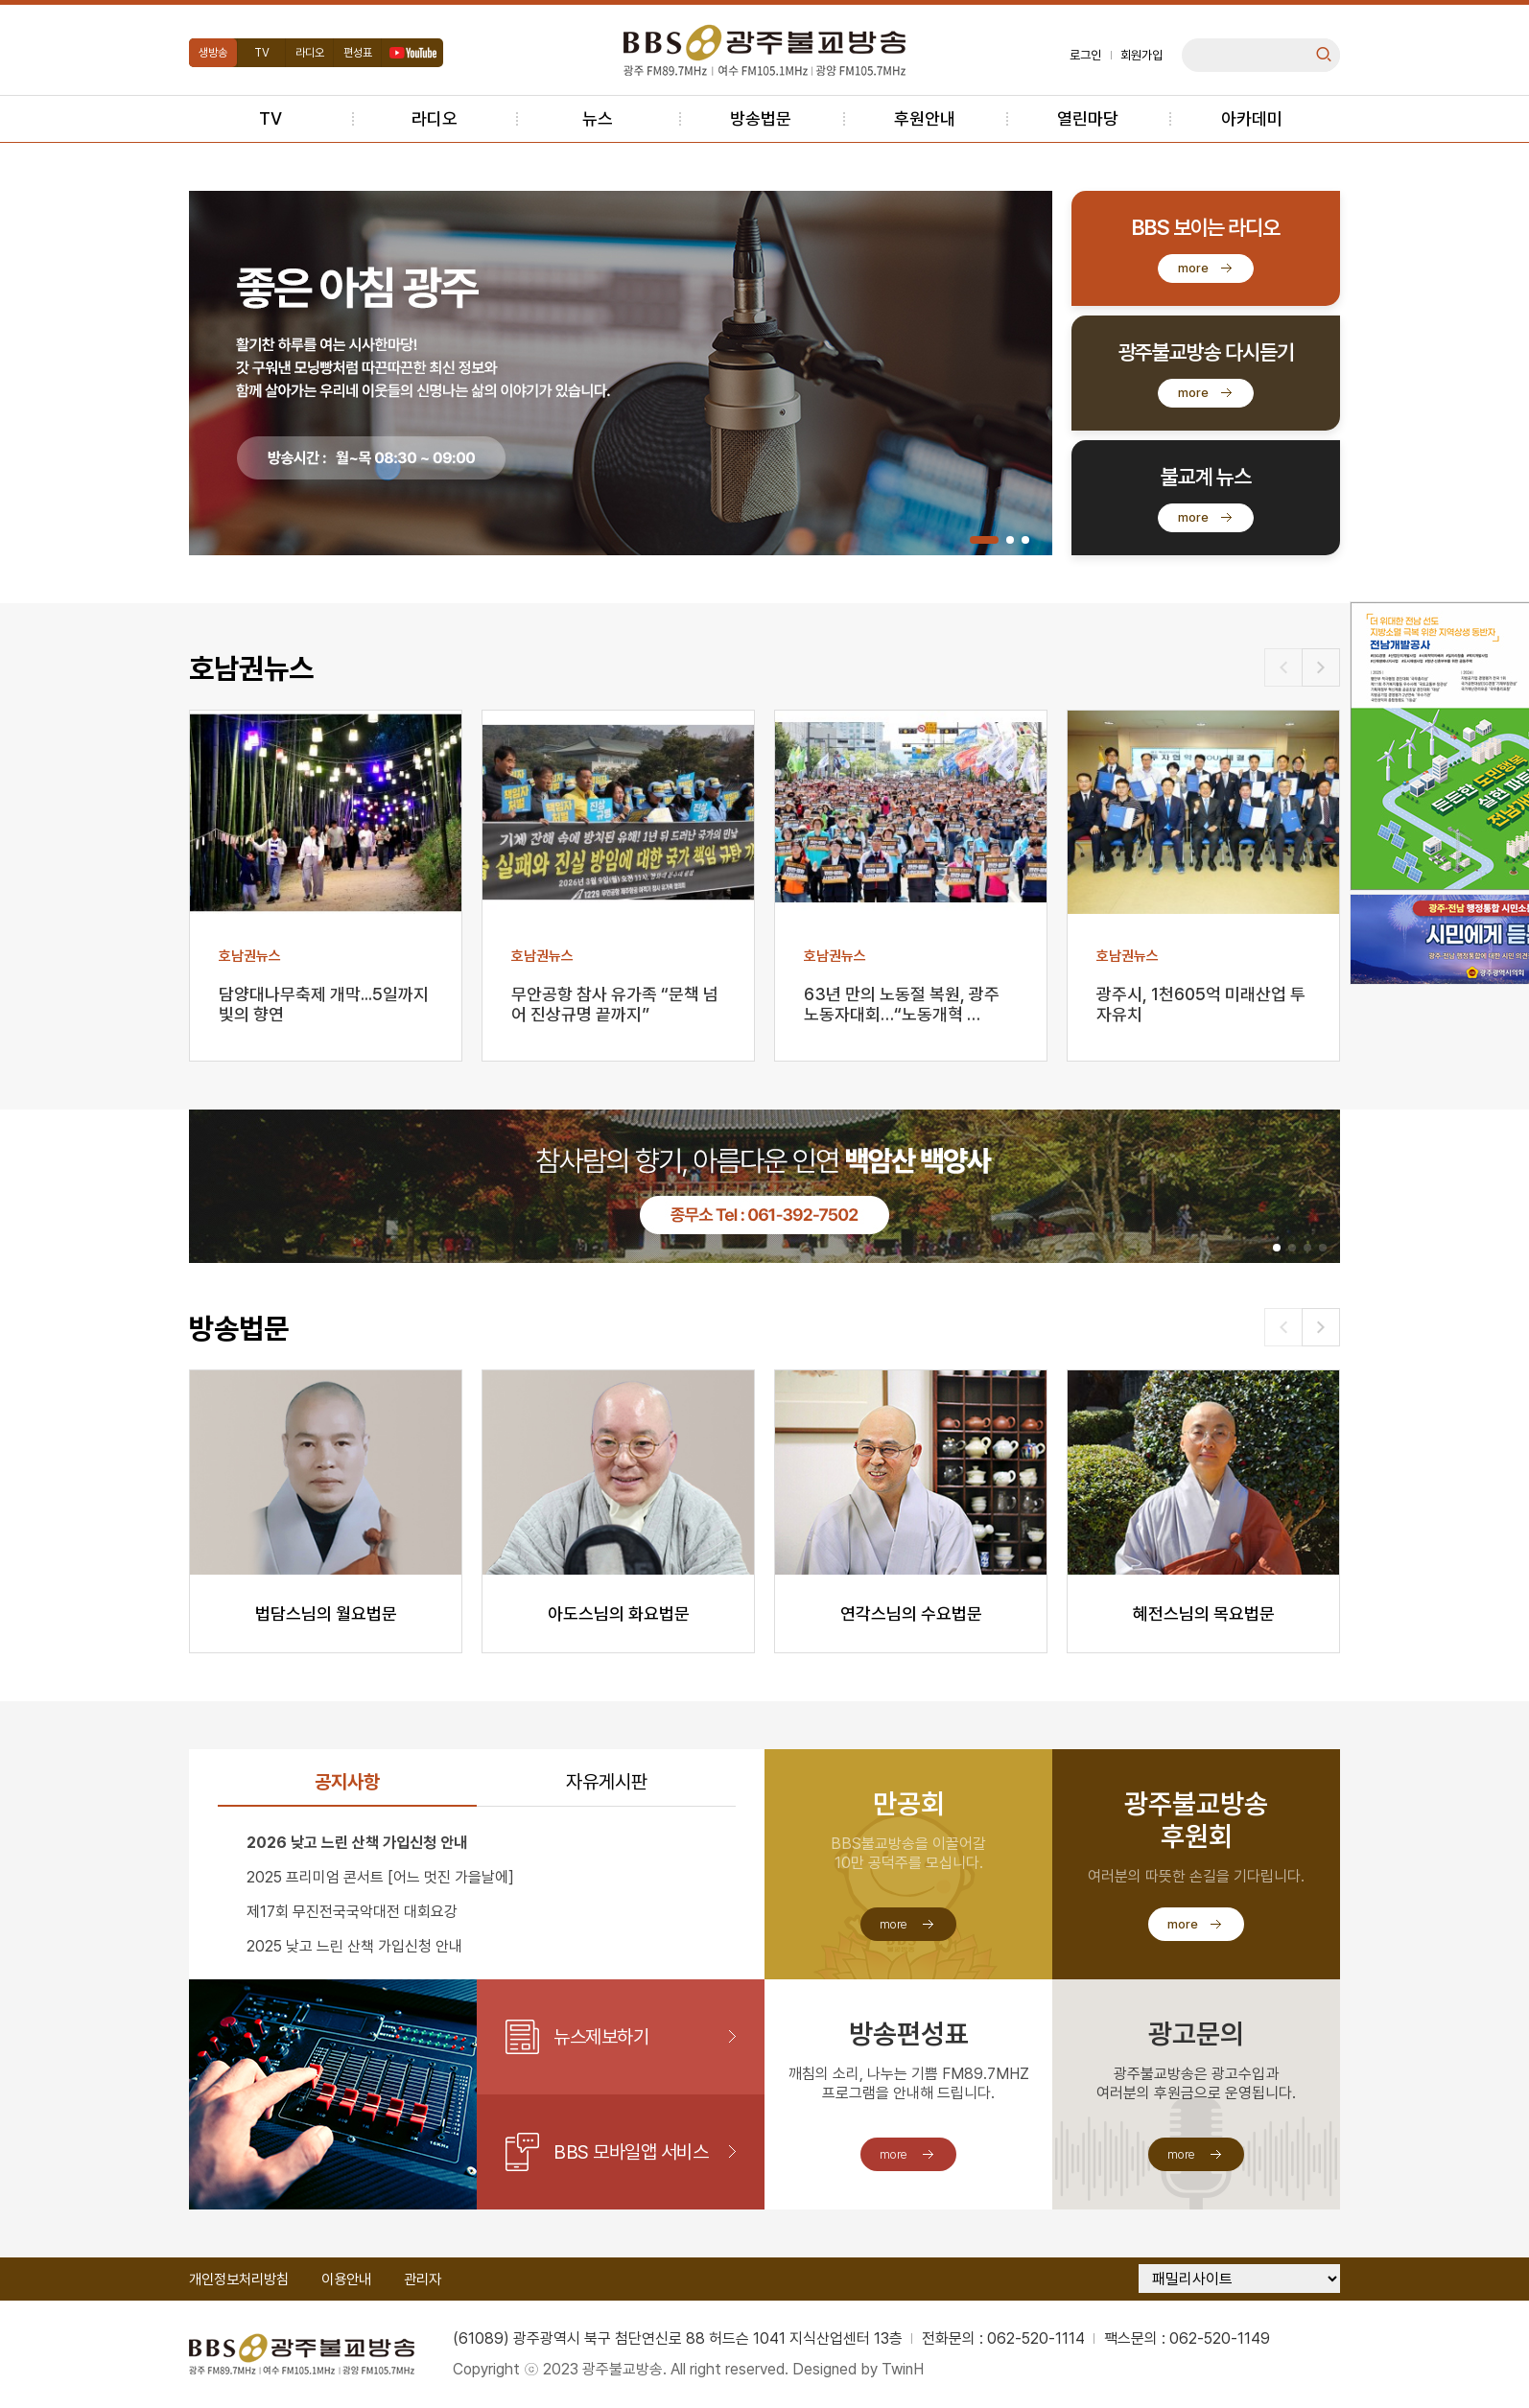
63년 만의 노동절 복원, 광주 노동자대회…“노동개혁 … (902, 1004)
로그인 (1085, 55)
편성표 (357, 52)
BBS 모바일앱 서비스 (630, 2151)
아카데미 (1251, 118)
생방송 (213, 52)
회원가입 (1141, 55)
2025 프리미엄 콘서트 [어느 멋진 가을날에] (380, 1877)
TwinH (903, 2369)
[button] (984, 540)
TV (262, 52)
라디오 (309, 52)
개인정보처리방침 (239, 2279)
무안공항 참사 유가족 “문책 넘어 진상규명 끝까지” (614, 1004)
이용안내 (346, 2279)
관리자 (422, 2279)
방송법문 (760, 118)
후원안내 (924, 118)
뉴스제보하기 (600, 2036)
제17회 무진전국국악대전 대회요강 (352, 1912)
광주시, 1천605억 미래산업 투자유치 (1201, 1004)
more (1193, 268)
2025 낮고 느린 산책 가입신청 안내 (354, 1946)
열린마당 (1087, 118)
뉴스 (597, 118)
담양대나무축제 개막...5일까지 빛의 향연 (324, 1004)
